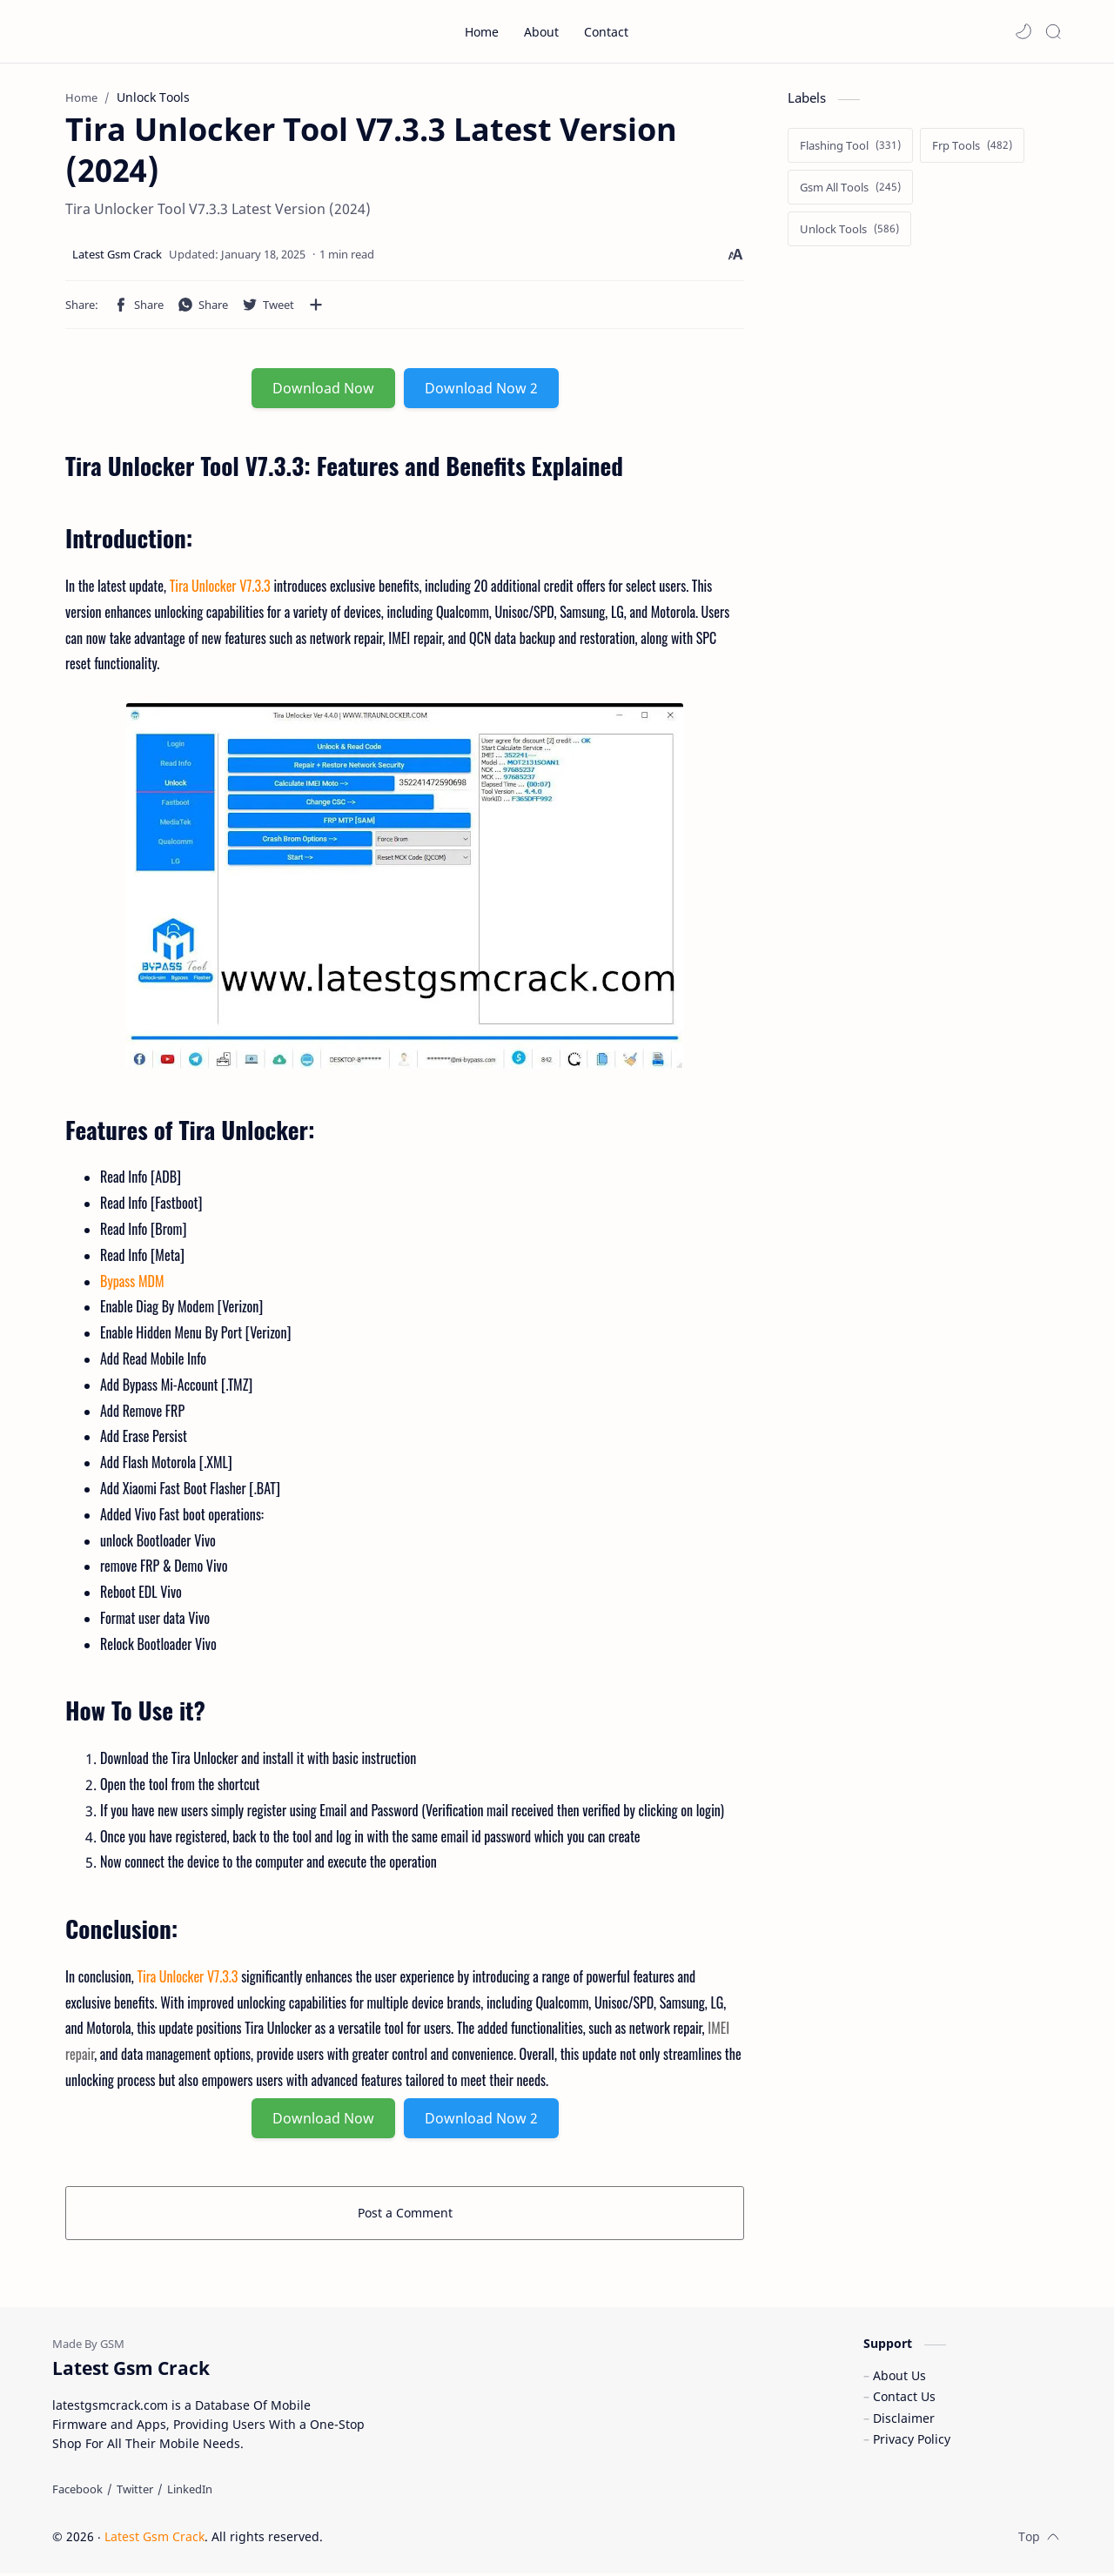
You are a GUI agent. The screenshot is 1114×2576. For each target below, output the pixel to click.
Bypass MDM (132, 1281)
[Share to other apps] (315, 305)
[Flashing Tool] (850, 146)
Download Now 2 (481, 389)
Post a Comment (405, 2212)
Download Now (323, 389)
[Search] (1053, 31)
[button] (1023, 31)
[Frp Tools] (972, 146)
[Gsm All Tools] (850, 188)
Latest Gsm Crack (154, 2539)
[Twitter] (135, 2491)
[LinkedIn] (189, 2491)
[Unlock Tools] (849, 229)
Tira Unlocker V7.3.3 (220, 586)
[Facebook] (77, 2491)
